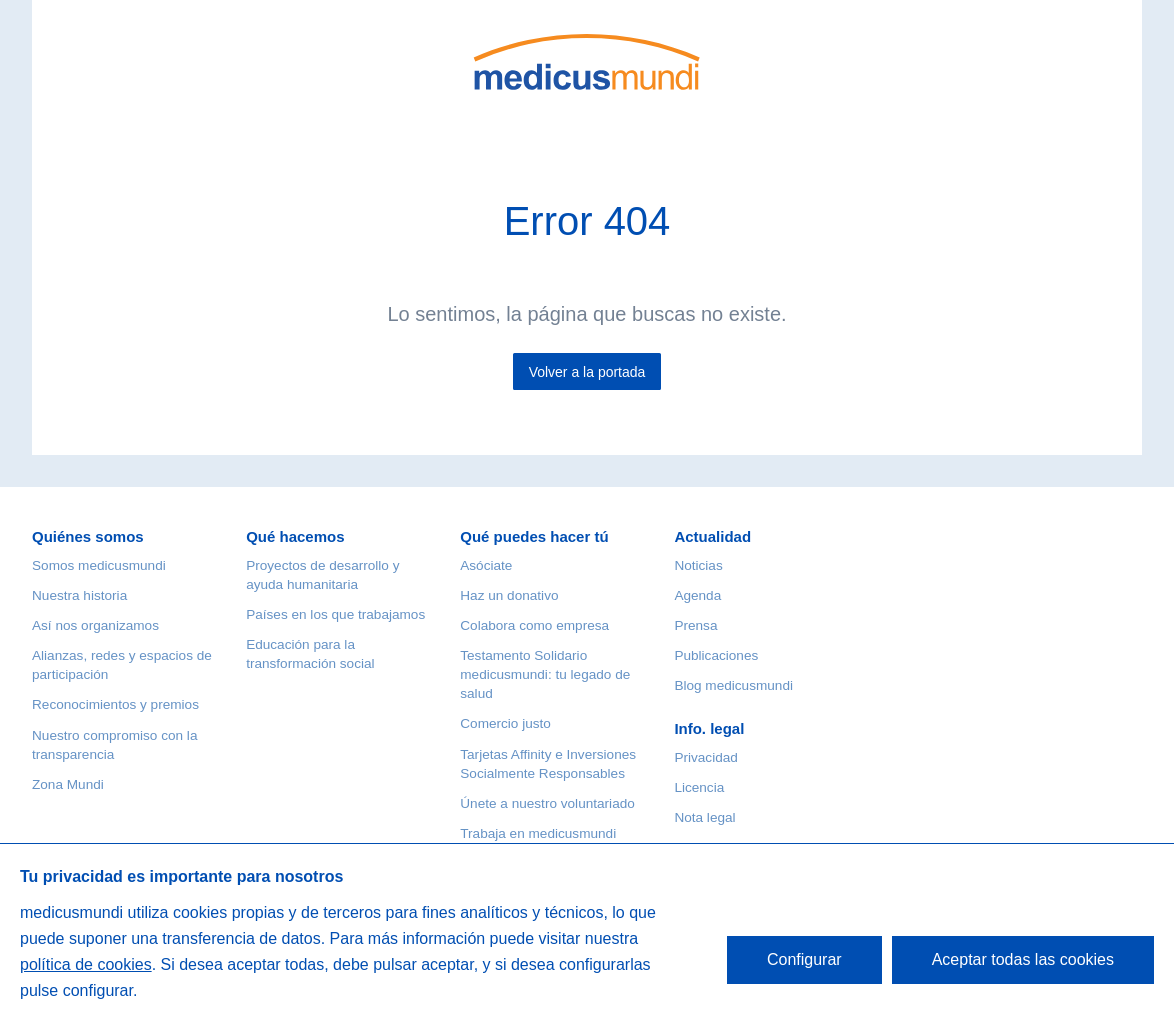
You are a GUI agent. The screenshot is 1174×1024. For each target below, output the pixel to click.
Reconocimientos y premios (115, 704)
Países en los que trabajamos (335, 614)
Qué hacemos (295, 536)
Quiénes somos (88, 536)
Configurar (804, 959)
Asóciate (486, 565)
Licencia (699, 787)
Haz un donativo (509, 595)
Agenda (697, 595)
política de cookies (86, 964)
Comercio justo (505, 723)
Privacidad (705, 757)
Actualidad (712, 536)
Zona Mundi (68, 784)
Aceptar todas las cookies (1023, 959)
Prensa (695, 625)
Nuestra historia (79, 595)
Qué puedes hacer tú (534, 536)
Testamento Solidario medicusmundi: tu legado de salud (545, 674)
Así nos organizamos (95, 625)
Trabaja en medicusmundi (538, 833)
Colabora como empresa (534, 625)
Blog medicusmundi (733, 685)
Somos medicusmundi (99, 565)
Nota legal (704, 817)
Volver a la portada (587, 372)
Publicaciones (716, 655)
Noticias (698, 565)
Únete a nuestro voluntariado (547, 803)
